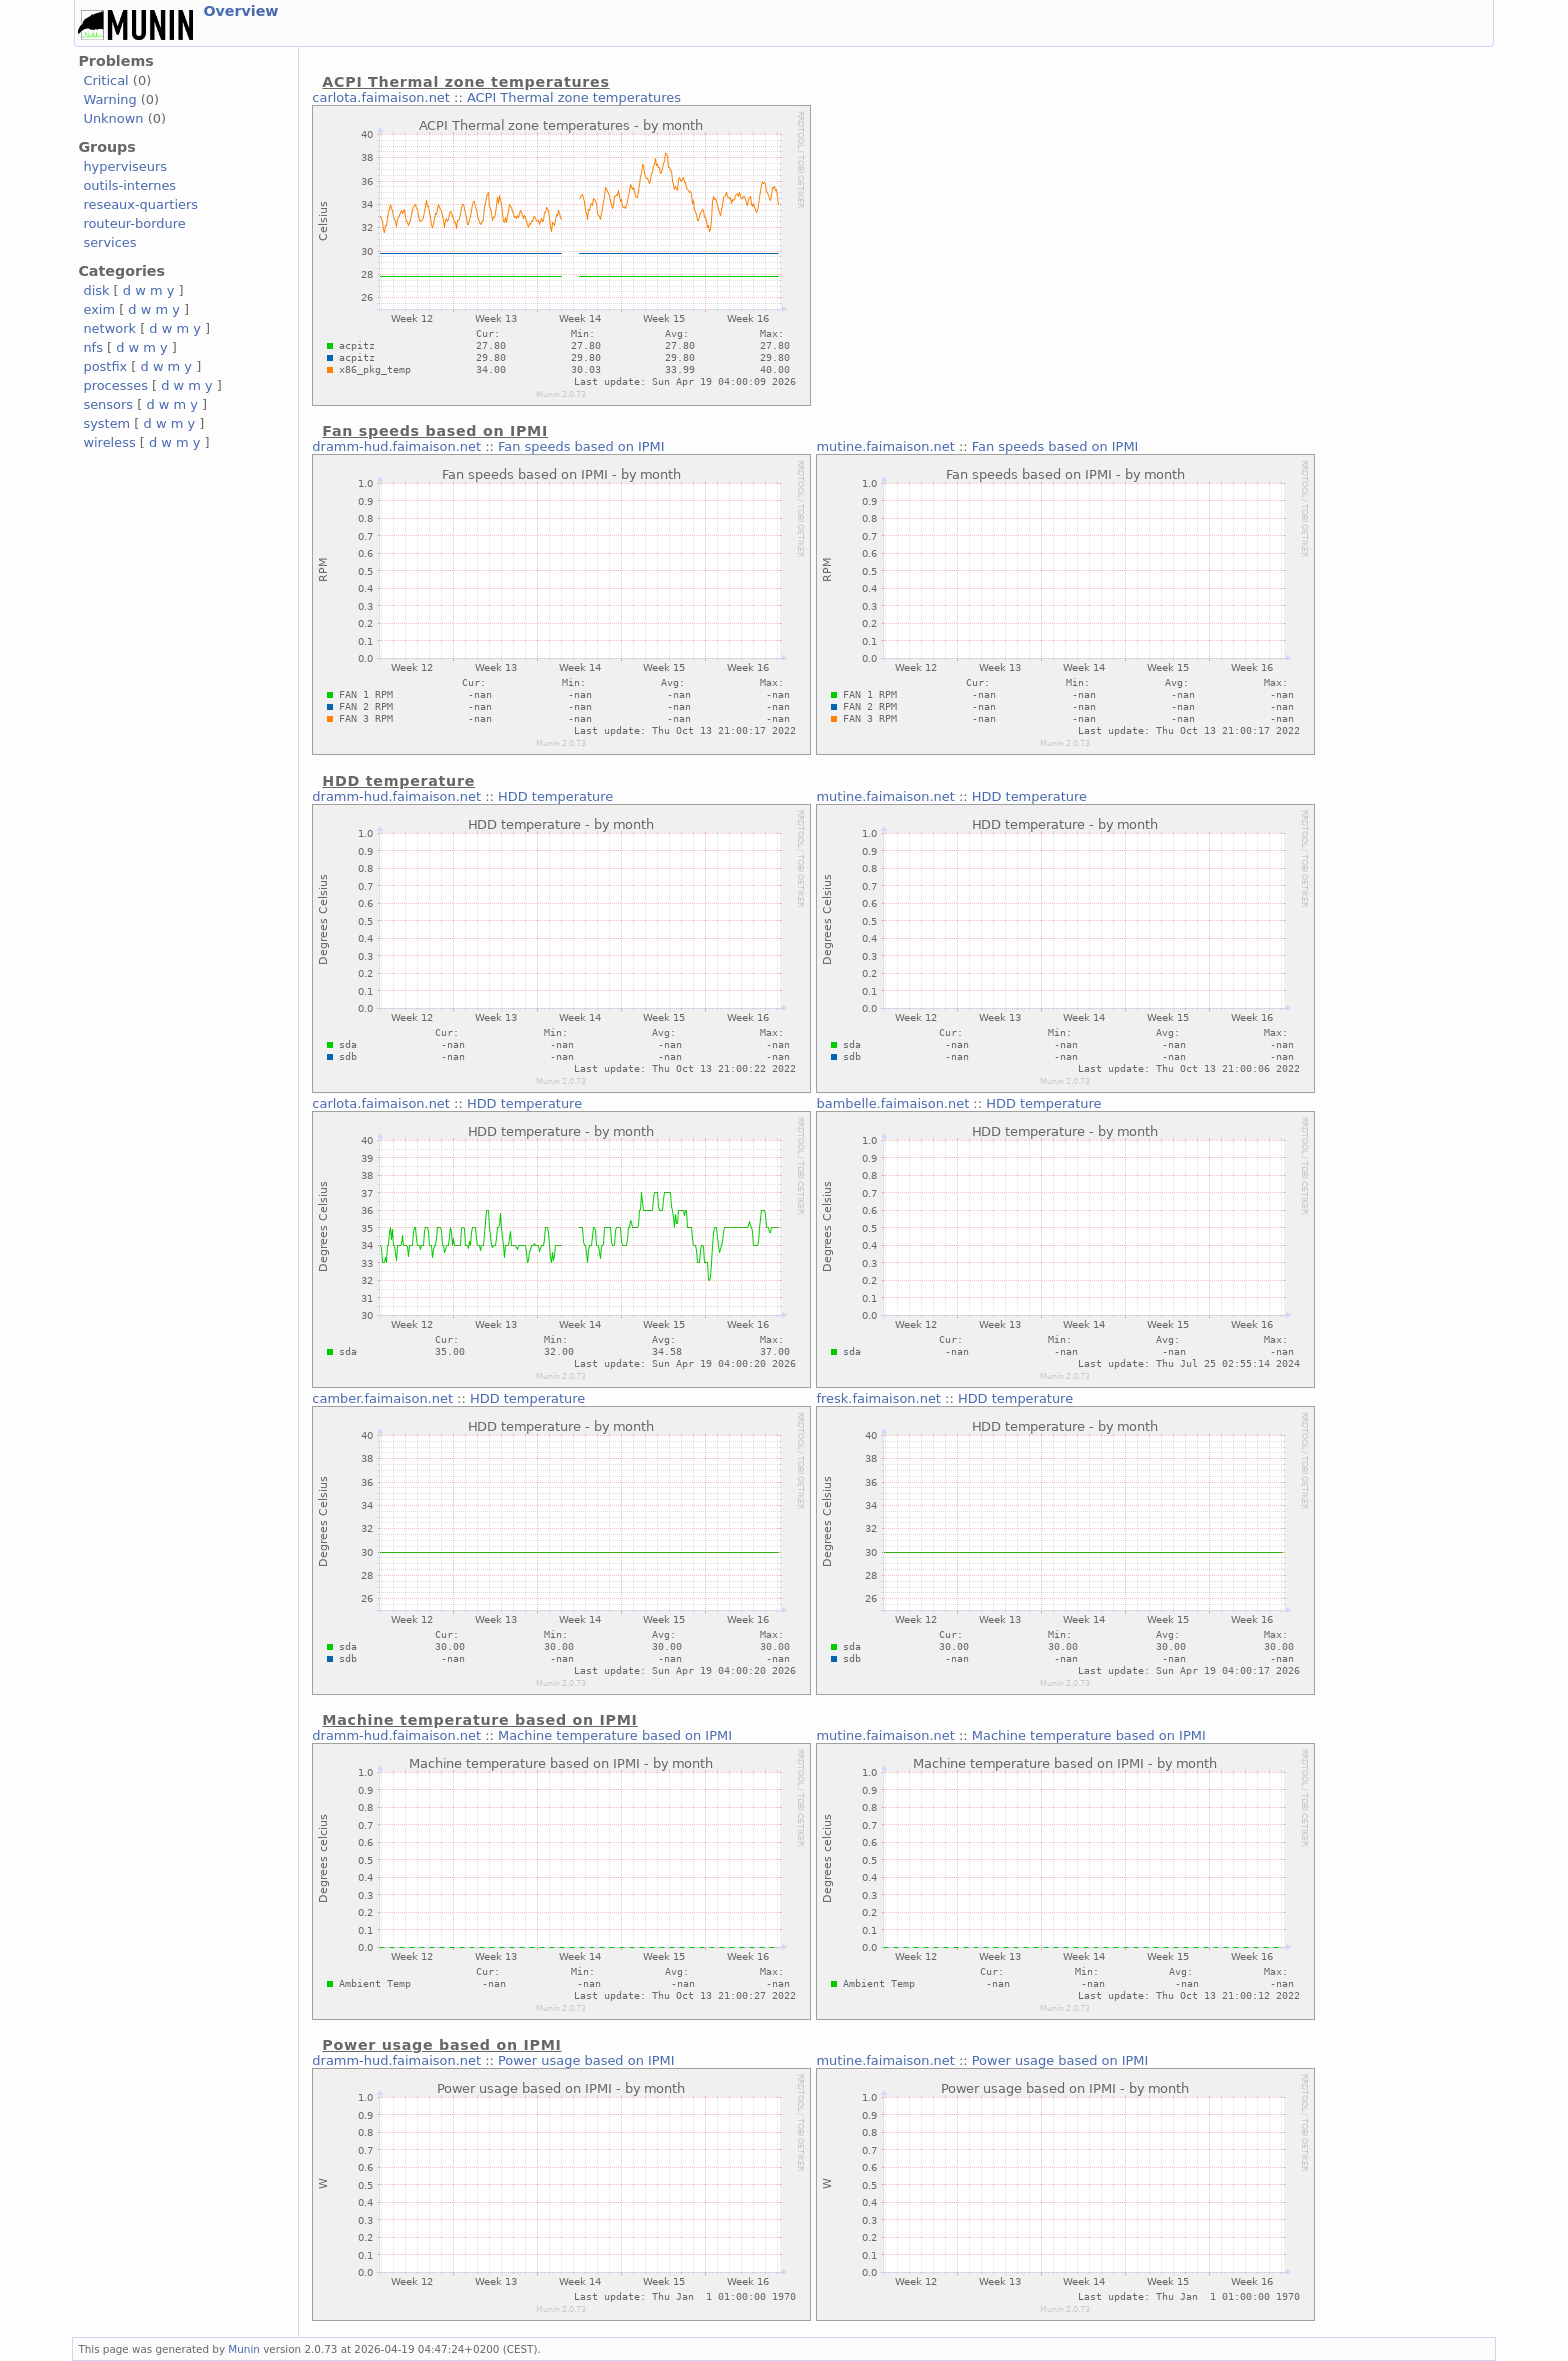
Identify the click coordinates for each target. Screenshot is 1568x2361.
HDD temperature (555, 796)
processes (115, 385)
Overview (240, 11)
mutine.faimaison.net (885, 446)
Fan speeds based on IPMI (581, 446)
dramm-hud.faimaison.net (396, 446)
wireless (109, 442)
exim (99, 309)
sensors (108, 404)
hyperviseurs (125, 166)
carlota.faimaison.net (381, 97)
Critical (105, 80)
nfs (93, 347)
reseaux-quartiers (140, 204)
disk (96, 290)
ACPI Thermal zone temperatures (574, 97)
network (109, 328)
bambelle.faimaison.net (892, 1103)
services (109, 242)
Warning (109, 99)
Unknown (113, 118)
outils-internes (129, 185)
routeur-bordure (134, 223)
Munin (244, 2349)
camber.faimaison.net (382, 1398)
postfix (105, 366)
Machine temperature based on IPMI (615, 1735)
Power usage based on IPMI (586, 2060)
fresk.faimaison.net (878, 1398)
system (106, 423)
